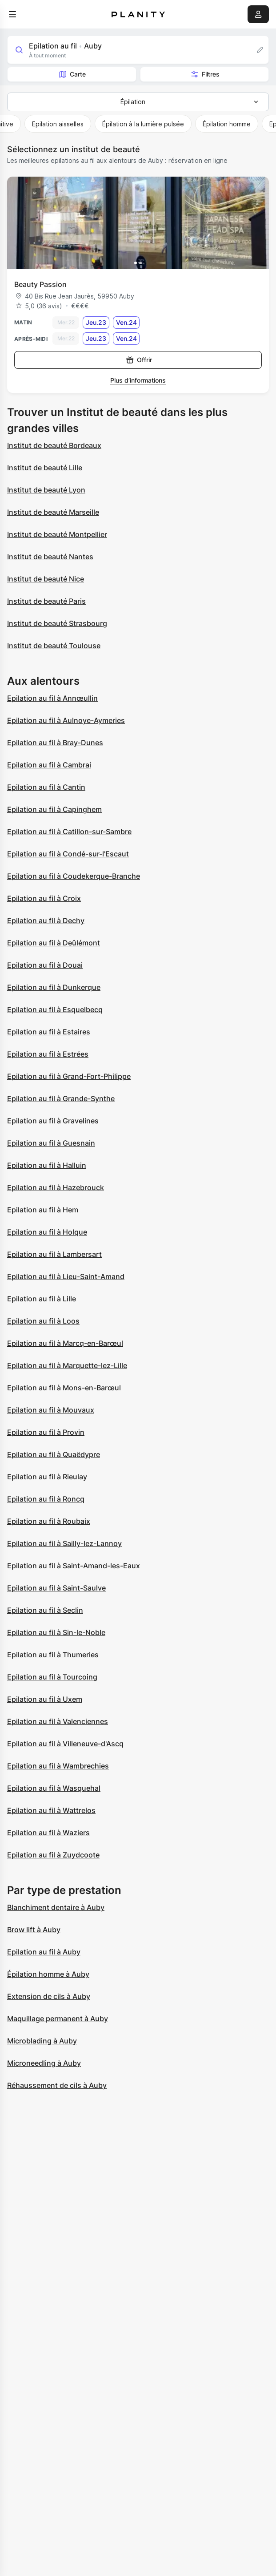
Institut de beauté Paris (46, 601)
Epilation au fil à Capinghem (54, 809)
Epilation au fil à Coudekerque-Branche (73, 876)
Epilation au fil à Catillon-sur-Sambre (69, 831)
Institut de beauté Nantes (50, 556)
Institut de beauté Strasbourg (57, 623)
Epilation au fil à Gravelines (53, 1120)
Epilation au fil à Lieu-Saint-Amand (65, 1276)
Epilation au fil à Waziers (48, 1832)
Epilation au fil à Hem (42, 1209)
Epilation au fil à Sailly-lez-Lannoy (64, 1543)
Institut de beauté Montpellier (57, 534)
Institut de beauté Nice (45, 578)
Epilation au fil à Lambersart (54, 1254)
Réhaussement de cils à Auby (57, 2085)
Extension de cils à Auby (48, 1996)
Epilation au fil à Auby (43, 1951)
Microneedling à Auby (44, 2063)
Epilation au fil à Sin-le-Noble (56, 1632)
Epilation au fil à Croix (44, 898)
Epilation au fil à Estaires (48, 1031)
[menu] (12, 14)
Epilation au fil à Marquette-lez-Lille (67, 1365)
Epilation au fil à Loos (43, 1320)
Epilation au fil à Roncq (45, 1498)
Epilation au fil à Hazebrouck (55, 1187)
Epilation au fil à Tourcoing (52, 1676)
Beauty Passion (40, 284)
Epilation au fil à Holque (47, 1231)
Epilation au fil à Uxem (44, 1699)
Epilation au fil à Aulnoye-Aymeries (66, 720)
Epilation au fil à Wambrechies (58, 1765)
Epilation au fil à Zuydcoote (53, 1854)
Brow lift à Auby (33, 1929)
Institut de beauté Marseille (53, 512)
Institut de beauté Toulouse (53, 645)
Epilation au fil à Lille (41, 1298)
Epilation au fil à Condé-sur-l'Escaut (68, 853)
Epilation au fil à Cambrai (49, 764)
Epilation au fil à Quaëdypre (53, 1454)
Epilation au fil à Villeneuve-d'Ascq (65, 1743)
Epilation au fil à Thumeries (53, 1654)
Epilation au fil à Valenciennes (57, 1721)
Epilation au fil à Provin (45, 1432)
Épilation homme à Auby (48, 1974)
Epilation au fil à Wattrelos (51, 1810)
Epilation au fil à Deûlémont (53, 942)
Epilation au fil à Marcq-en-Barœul (65, 1343)
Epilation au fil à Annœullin (52, 698)
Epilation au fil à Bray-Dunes (55, 742)
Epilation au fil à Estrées (47, 1054)
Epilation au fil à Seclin (45, 1610)
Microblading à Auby (42, 2040)
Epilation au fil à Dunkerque (53, 987)
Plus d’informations (138, 380)
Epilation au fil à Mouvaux (50, 1409)
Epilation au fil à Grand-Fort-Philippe (69, 1076)
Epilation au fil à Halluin (46, 1165)
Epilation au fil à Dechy (45, 920)
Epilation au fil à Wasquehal (53, 1788)
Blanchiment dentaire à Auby (55, 1907)
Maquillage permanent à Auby (57, 2018)
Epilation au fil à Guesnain (51, 1143)
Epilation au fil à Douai (45, 965)
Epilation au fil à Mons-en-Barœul (64, 1387)
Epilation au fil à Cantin (46, 787)
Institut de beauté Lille (44, 467)
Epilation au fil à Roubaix (48, 1521)
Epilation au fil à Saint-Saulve (56, 1587)
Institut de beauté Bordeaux (54, 445)
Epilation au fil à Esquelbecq (55, 1009)
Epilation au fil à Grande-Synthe (61, 1098)
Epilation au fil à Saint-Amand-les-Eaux (73, 1565)
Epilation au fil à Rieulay (47, 1476)
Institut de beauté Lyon (46, 489)
